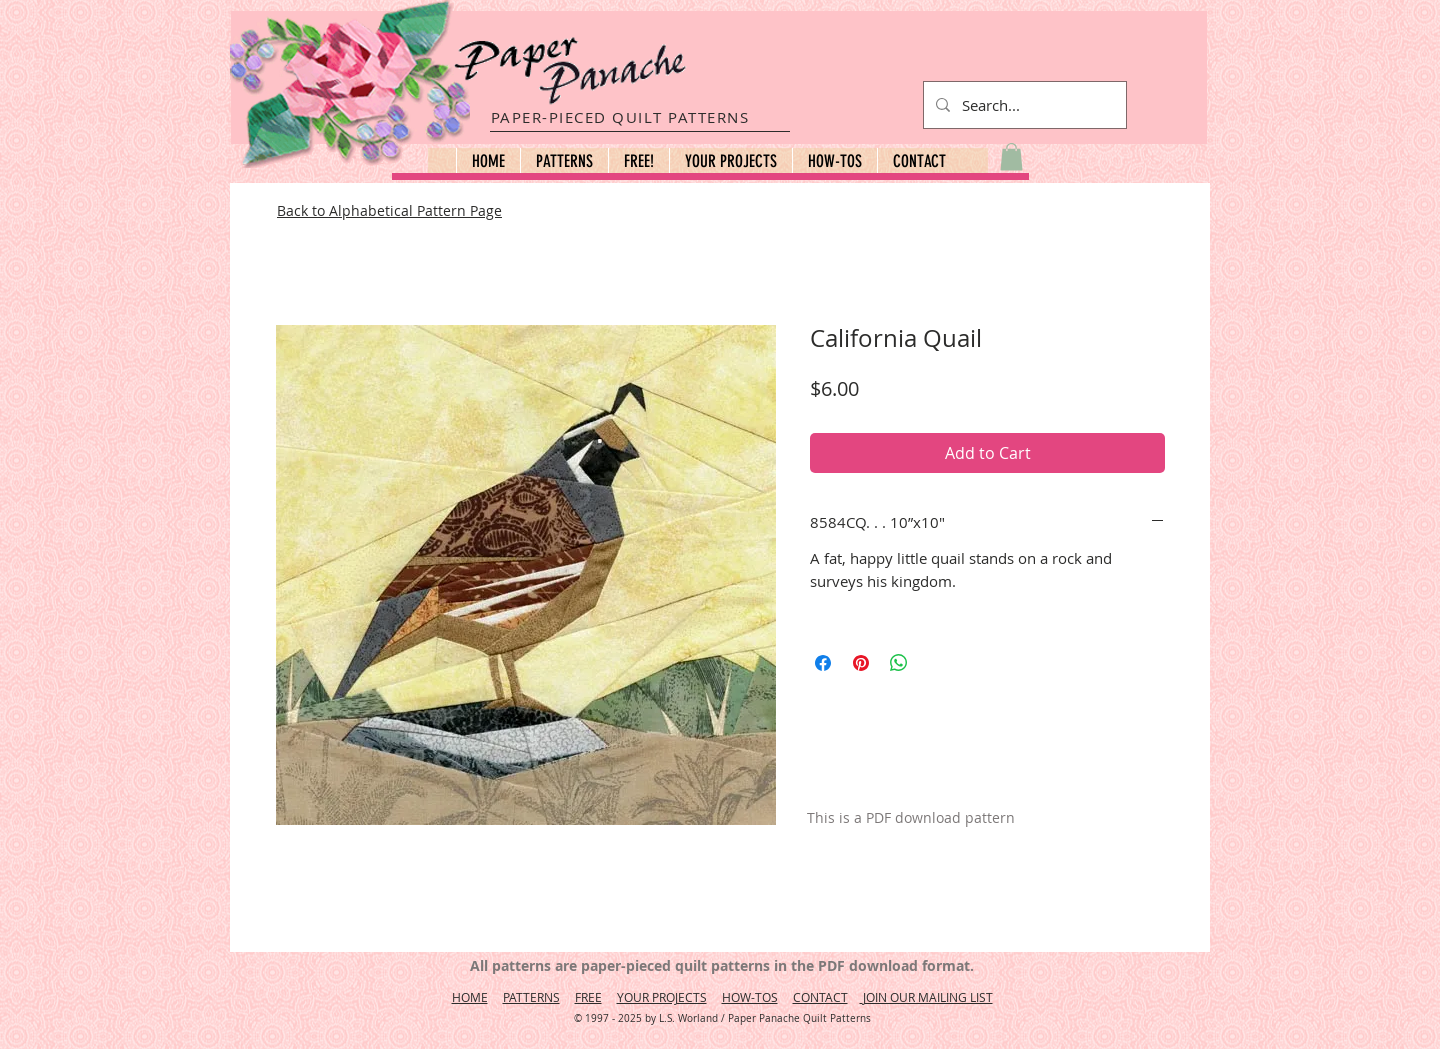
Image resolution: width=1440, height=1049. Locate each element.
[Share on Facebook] (823, 663)
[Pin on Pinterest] (861, 663)
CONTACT (820, 997)
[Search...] (1023, 105)
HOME (470, 997)
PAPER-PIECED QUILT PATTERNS (620, 117)
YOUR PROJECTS (662, 997)
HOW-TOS (750, 997)
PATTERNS (531, 997)
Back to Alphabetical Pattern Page (389, 210)
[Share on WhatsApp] (899, 663)
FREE (588, 997)
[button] (564, 161)
